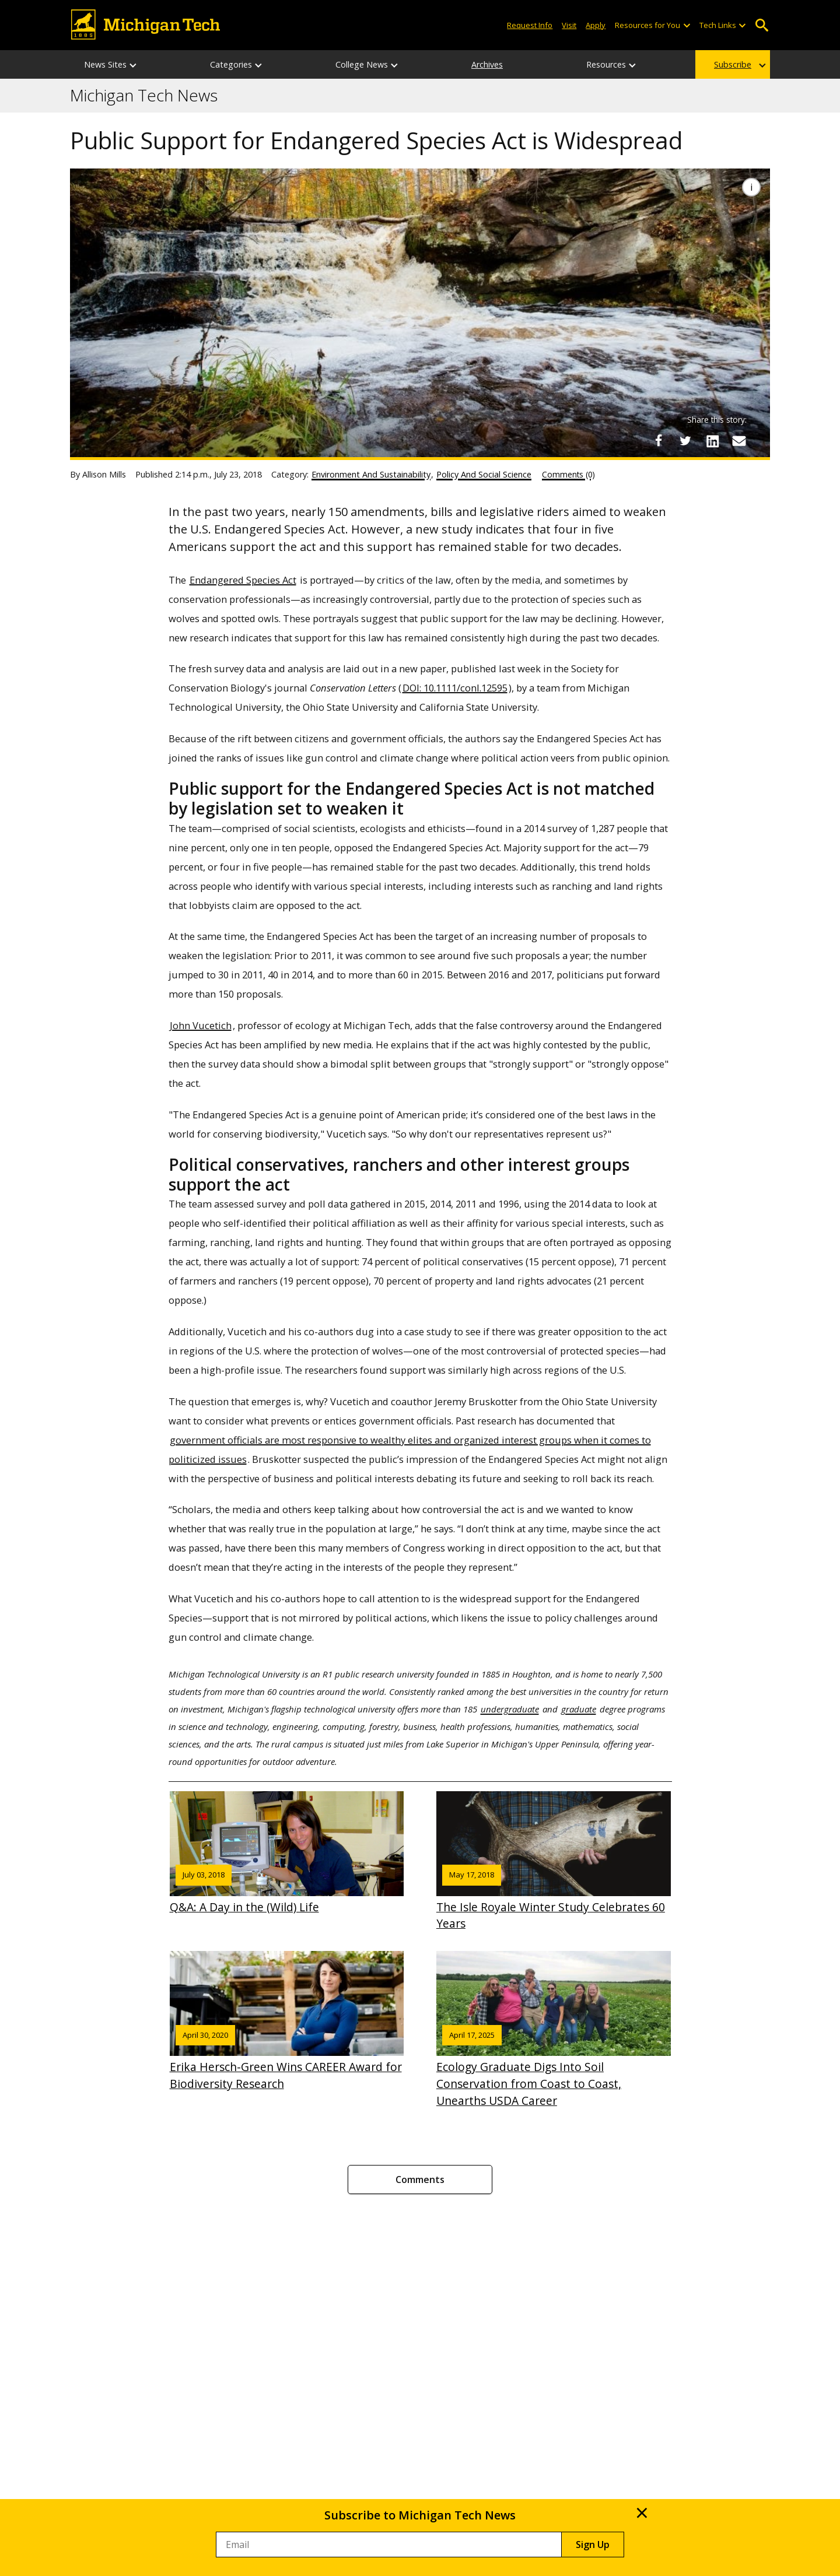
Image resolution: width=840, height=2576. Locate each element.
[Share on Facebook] (658, 441)
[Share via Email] (739, 441)
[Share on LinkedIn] (712, 441)
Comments (420, 2179)
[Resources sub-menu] (633, 64)
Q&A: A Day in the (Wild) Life (287, 1853)
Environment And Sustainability (371, 474)
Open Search (761, 25)
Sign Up (593, 2544)
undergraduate (510, 1709)
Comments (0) (568, 474)
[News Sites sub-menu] (133, 64)
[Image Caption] (751, 187)
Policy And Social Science (483, 474)
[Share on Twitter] (685, 441)
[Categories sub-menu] (259, 64)
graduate (578, 1709)
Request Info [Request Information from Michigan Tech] (529, 25)
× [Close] (642, 2512)
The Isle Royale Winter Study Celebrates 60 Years (553, 1861)
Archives (487, 64)
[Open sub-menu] (686, 25)
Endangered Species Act (243, 580)
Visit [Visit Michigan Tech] (569, 25)
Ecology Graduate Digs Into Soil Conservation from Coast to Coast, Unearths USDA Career (553, 2029)
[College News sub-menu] (395, 64)
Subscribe (732, 64)
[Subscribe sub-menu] (763, 64)
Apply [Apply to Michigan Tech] (596, 25)
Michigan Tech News (144, 96)
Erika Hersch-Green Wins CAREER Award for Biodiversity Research (287, 2021)
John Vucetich (201, 1025)
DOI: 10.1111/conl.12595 (455, 687)
